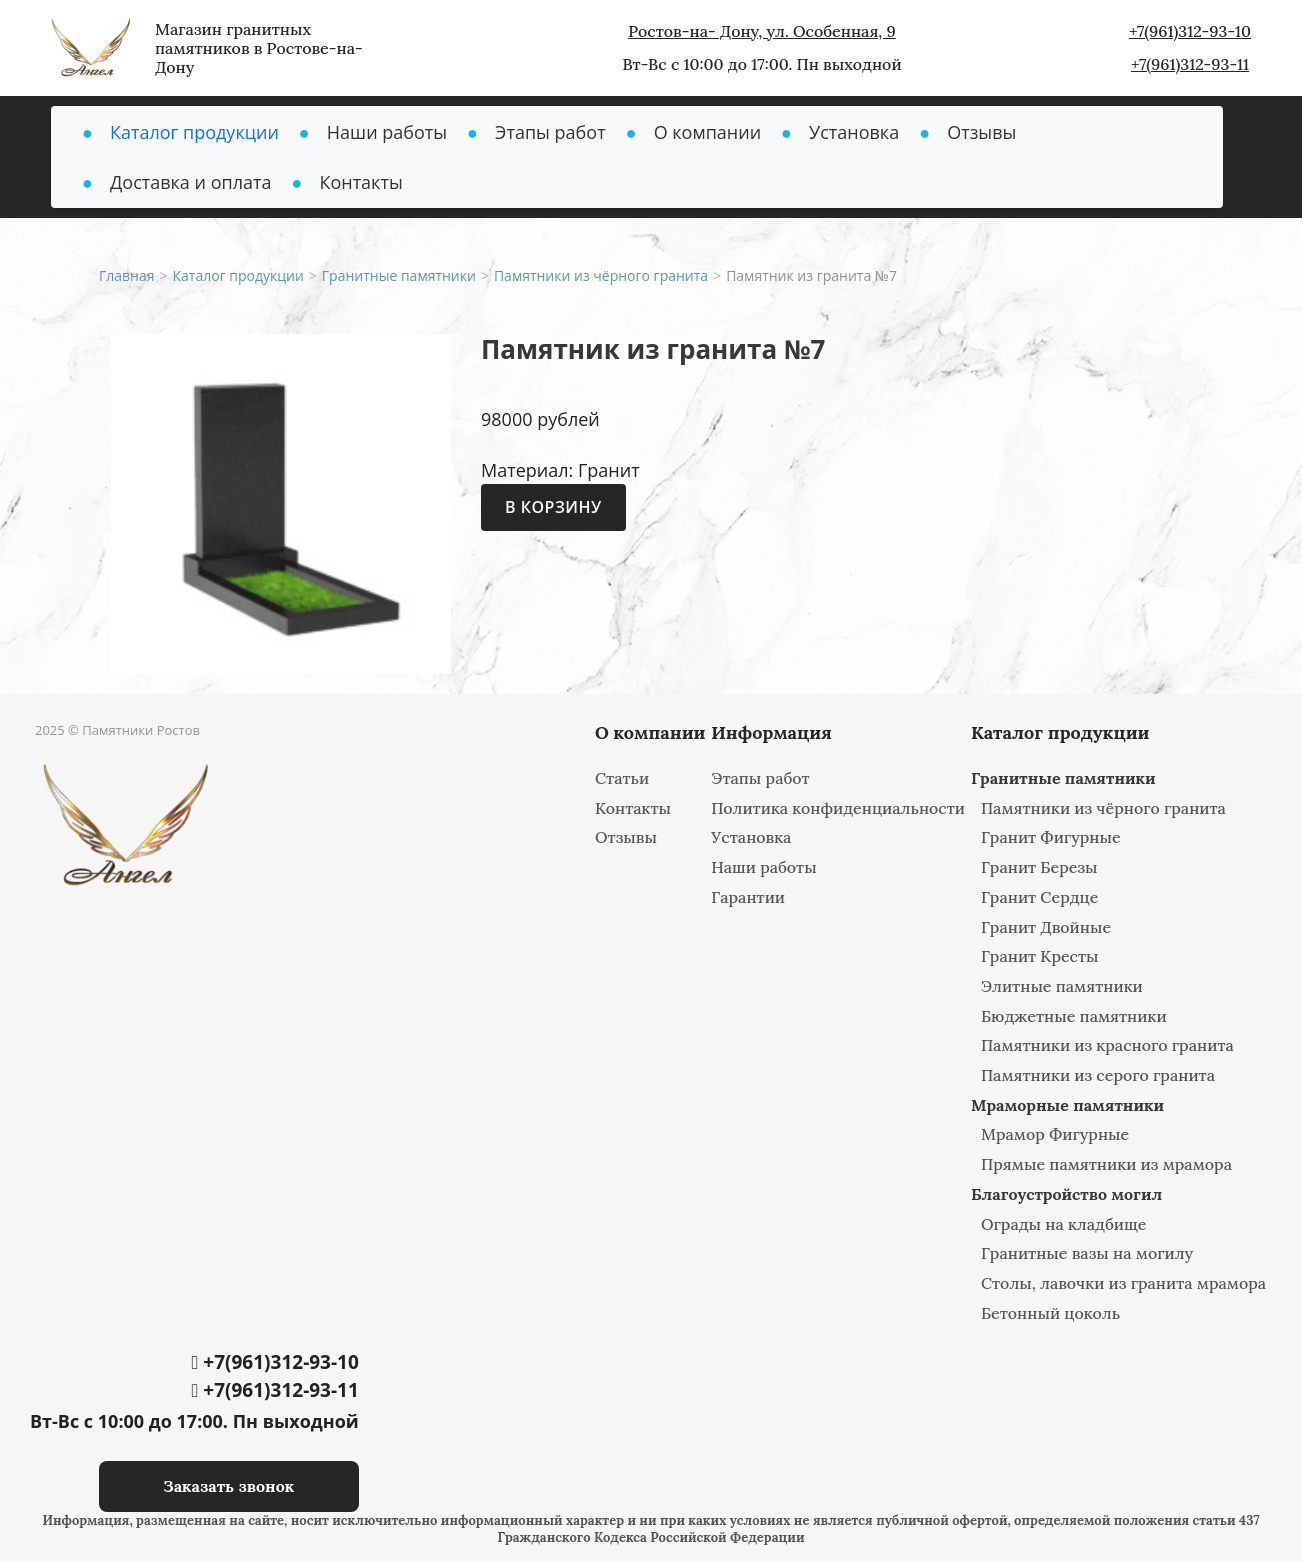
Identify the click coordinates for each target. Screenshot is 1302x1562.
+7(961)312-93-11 (1190, 64)
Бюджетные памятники (1074, 1016)
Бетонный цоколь (1050, 1313)
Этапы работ (550, 132)
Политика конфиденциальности (838, 808)
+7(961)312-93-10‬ (1190, 31)
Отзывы (981, 132)
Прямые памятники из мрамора (1106, 1164)
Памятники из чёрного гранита (1103, 808)
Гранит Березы (1039, 867)
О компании (707, 132)
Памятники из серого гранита (1098, 1075)
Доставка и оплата (190, 182)
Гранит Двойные (1046, 927)
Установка (854, 132)
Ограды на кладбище (1064, 1224)
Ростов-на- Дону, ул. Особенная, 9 (762, 31)
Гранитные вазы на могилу (1087, 1253)
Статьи (622, 778)
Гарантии (748, 897)
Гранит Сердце (1040, 897)
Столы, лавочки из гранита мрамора (1123, 1283)
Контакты (360, 182)
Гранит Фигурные (1051, 837)
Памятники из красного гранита (1107, 1045)
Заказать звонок (228, 1486)
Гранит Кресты (1040, 956)
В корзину (553, 507)
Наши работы (387, 132)
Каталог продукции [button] (194, 132)
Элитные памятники (1062, 986)
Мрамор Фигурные (1055, 1134)
